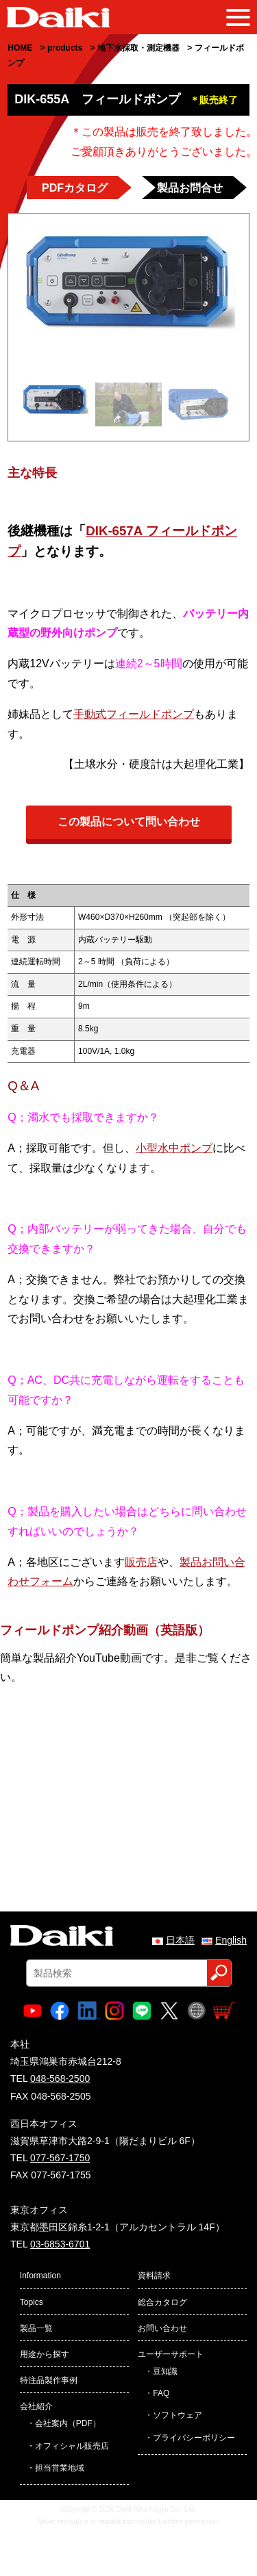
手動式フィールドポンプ (133, 714)
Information (40, 2275)
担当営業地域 (59, 2468)
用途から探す (44, 2354)
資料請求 (154, 2275)
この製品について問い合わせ (129, 821)
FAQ (161, 2393)
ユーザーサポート (171, 2354)
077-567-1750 (60, 2157)
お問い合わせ (162, 2328)
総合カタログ (162, 2302)
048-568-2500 (60, 2078)
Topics (31, 2302)
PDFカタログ (75, 188)
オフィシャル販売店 (72, 2446)
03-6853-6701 (60, 2244)
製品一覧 (36, 2328)
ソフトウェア (177, 2415)
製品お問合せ (190, 188)
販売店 (141, 1562)
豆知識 (165, 2371)
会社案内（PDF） (68, 2423)
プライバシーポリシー (194, 2438)
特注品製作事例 (48, 2380)
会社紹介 (36, 2406)
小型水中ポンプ (174, 1148)
